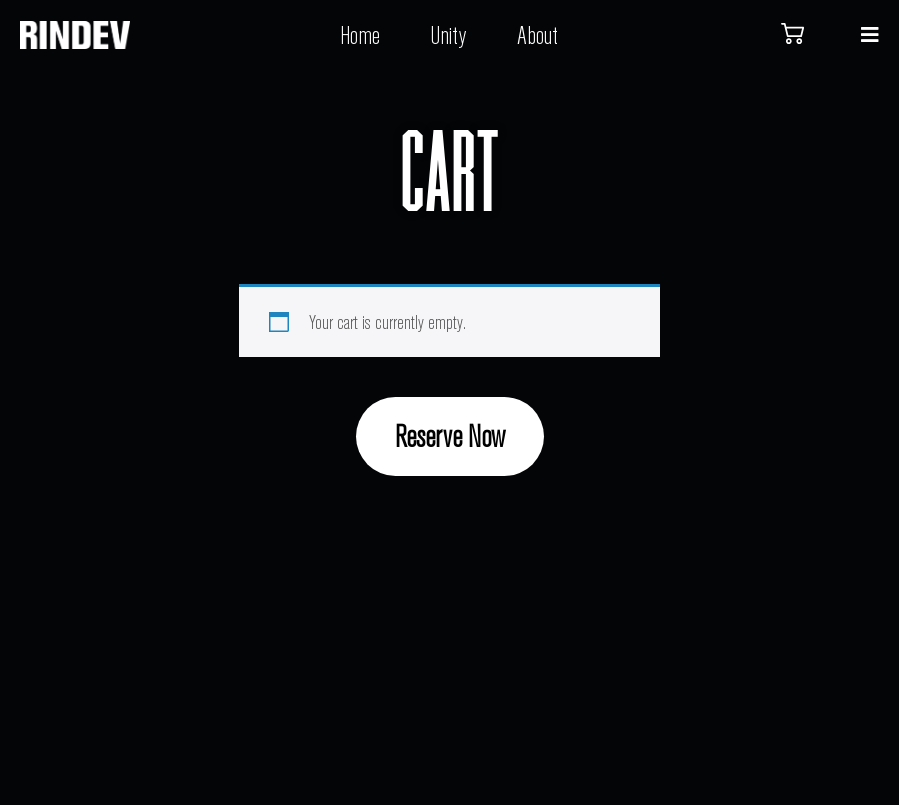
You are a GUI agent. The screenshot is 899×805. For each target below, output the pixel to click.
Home (360, 34)
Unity (448, 34)
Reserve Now (450, 435)
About (537, 34)
